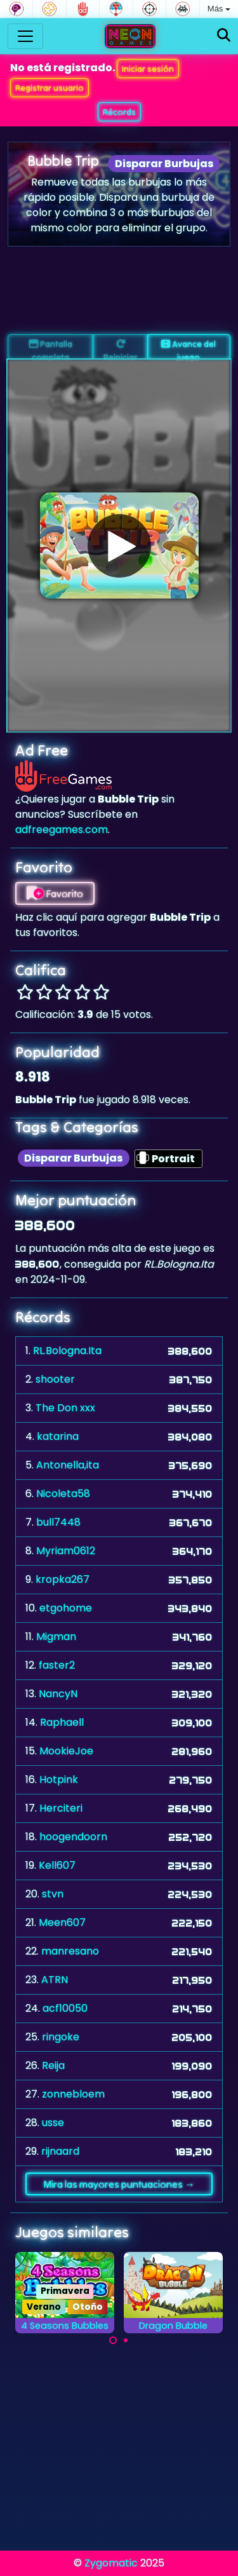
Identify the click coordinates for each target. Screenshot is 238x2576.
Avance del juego (188, 349)
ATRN (54, 1979)
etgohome (65, 1608)
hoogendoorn (73, 1836)
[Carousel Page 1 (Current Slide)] (113, 2340)
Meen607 (62, 1922)
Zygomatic (111, 2563)
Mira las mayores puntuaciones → (119, 2184)
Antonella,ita (67, 1465)
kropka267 (62, 1579)
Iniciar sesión (148, 68)
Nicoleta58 (63, 1493)
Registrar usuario (49, 87)
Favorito (55, 893)
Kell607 (57, 1865)
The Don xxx (65, 1407)
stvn (52, 1894)
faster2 (57, 1665)
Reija (53, 2065)
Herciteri (61, 1808)
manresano (70, 1951)
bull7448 (58, 1522)
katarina (58, 1436)
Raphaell (62, 1722)
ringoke (60, 2037)
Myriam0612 (65, 1550)
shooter (55, 1379)
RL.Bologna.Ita (67, 1350)
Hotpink (58, 1779)
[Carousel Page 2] (125, 2340)
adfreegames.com (61, 829)
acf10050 (65, 2008)
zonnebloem (73, 2094)
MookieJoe (66, 1751)
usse (53, 2122)
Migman (56, 1636)
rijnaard (60, 2151)
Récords (119, 112)
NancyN (58, 1693)
